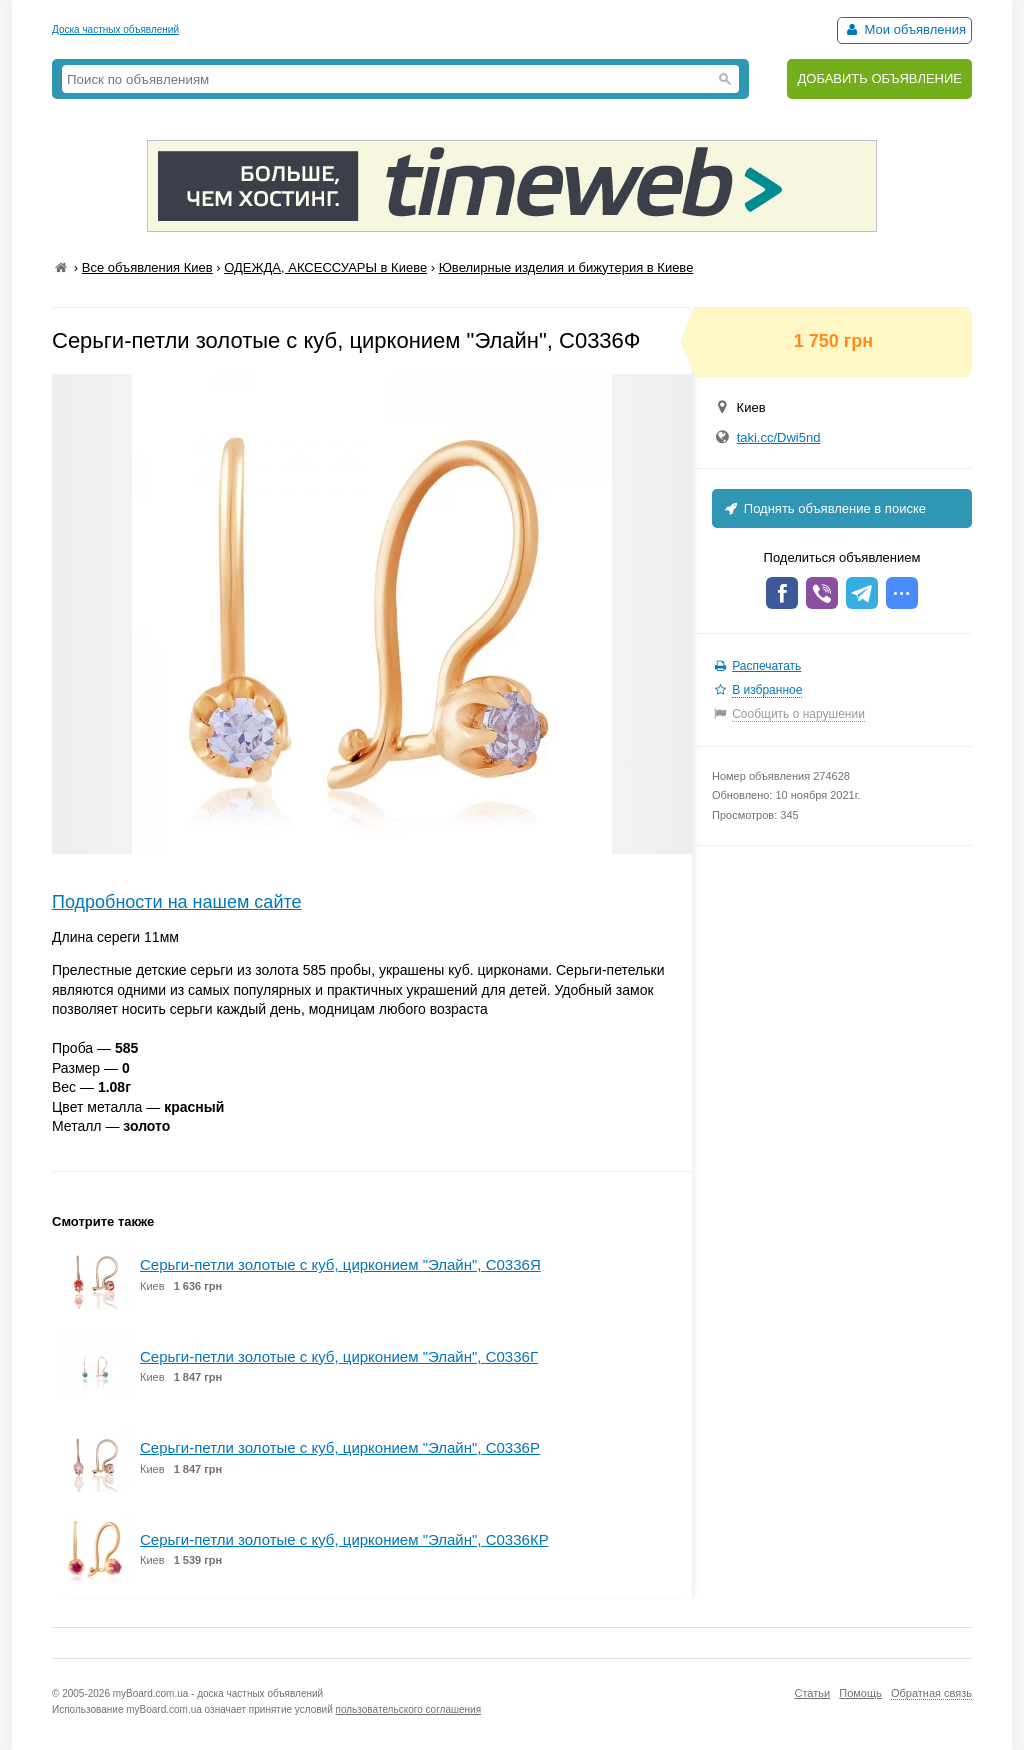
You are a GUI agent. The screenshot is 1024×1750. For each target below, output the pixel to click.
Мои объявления (904, 29)
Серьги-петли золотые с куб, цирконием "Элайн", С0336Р (340, 1447)
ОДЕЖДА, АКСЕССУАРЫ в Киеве (325, 267)
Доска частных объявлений (115, 29)
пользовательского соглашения (409, 1709)
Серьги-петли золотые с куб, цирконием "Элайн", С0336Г (339, 1356)
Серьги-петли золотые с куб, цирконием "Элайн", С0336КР (344, 1539)
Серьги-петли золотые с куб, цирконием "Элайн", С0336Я (340, 1264)
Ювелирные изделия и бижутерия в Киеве (566, 267)
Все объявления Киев (147, 267)
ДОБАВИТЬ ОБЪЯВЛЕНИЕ (879, 78)
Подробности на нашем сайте (177, 902)
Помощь (860, 1693)
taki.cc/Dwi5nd (779, 437)
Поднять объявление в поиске (824, 508)
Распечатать (766, 666)
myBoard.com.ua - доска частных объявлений (218, 1693)
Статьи (812, 1693)
